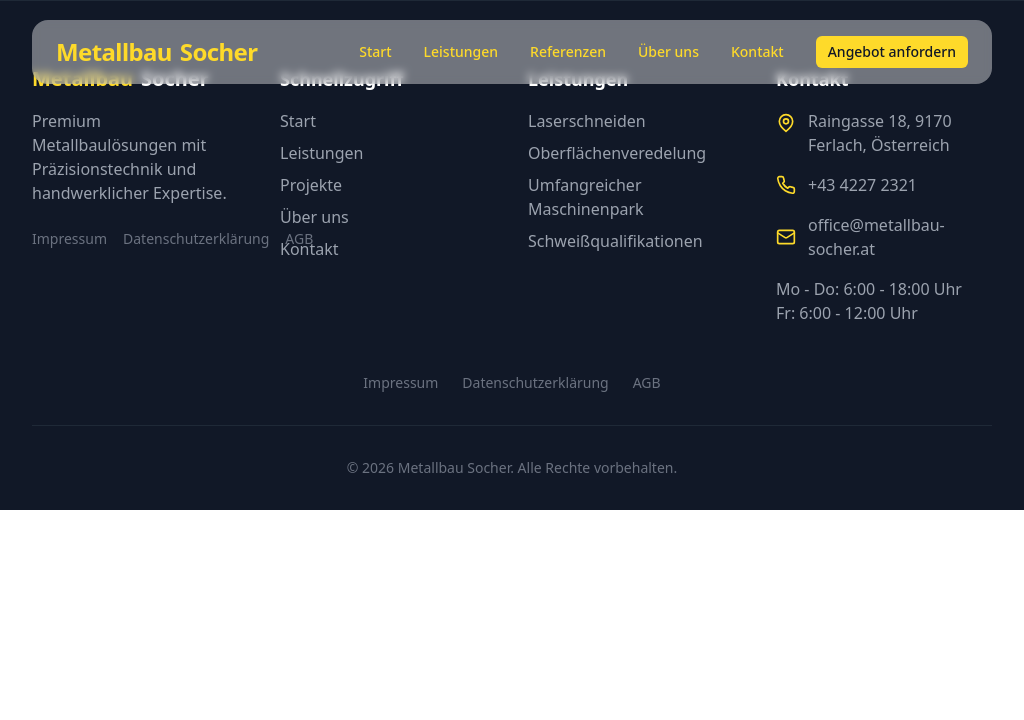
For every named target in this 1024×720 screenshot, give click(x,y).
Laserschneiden (587, 121)
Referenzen (568, 51)
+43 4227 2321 (862, 185)
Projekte (311, 185)
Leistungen (461, 51)
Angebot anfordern (892, 51)
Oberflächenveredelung (617, 153)
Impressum (69, 238)
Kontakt (757, 51)
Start (375, 51)
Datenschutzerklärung (196, 238)
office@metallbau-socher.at (876, 237)
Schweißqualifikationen (615, 241)
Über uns (668, 51)
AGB (647, 382)
